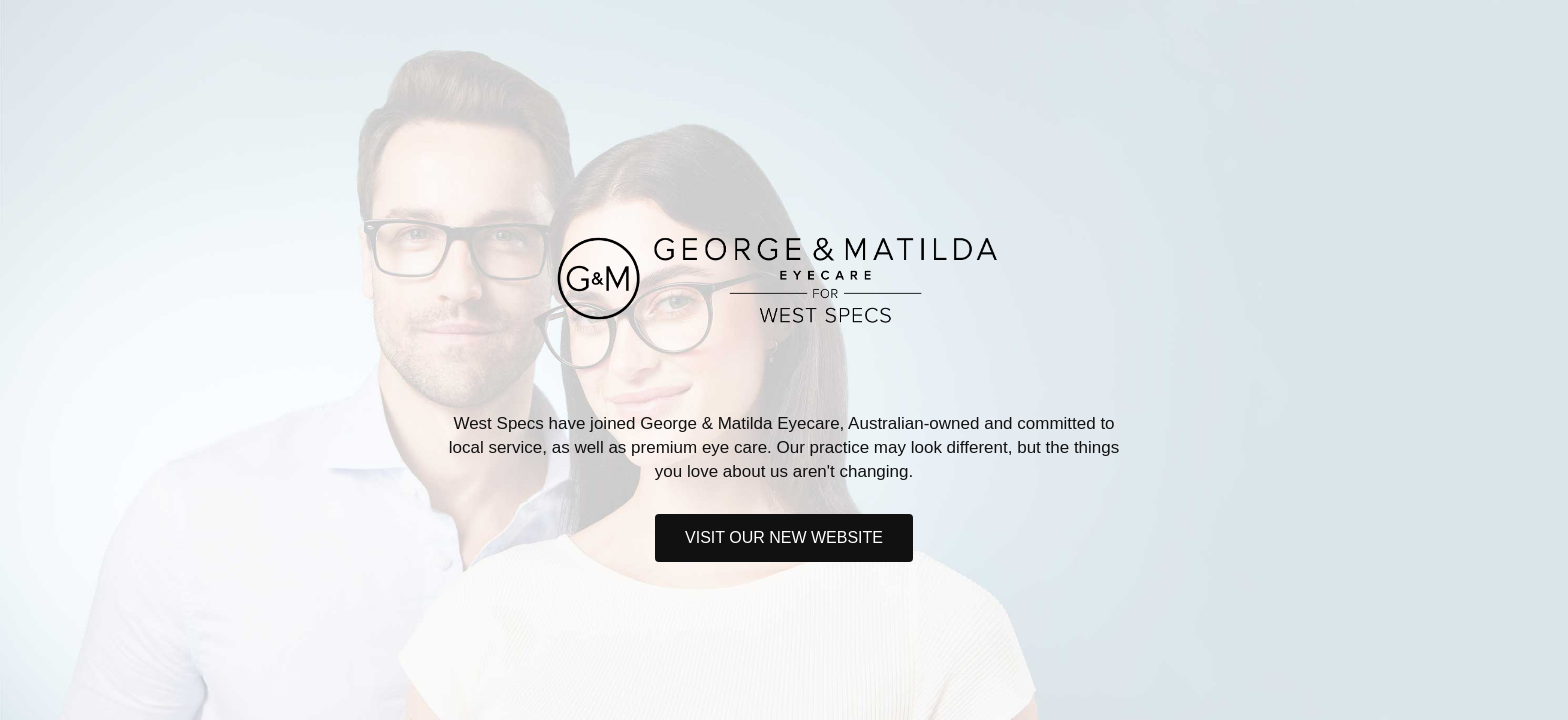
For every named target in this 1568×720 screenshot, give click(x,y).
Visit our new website (784, 537)
